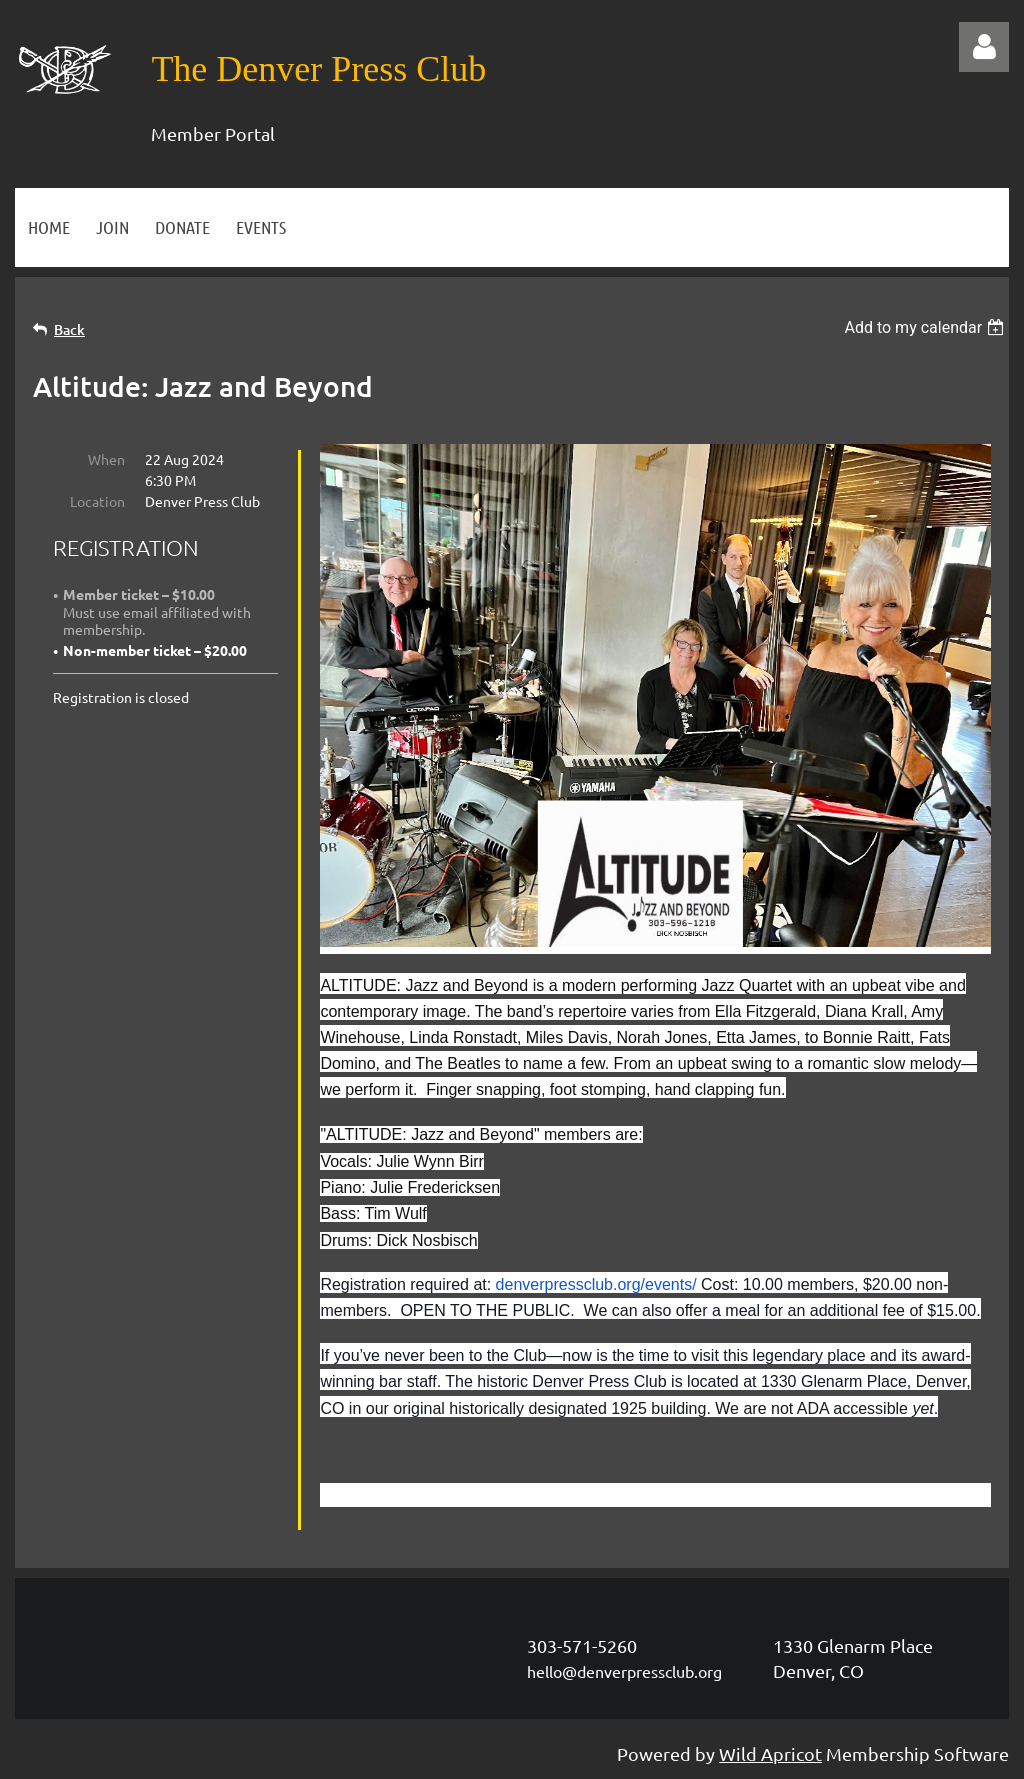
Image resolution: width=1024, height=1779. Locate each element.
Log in (984, 47)
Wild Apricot (770, 1753)
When (106, 459)
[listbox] (926, 327)
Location (97, 501)
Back (69, 329)
